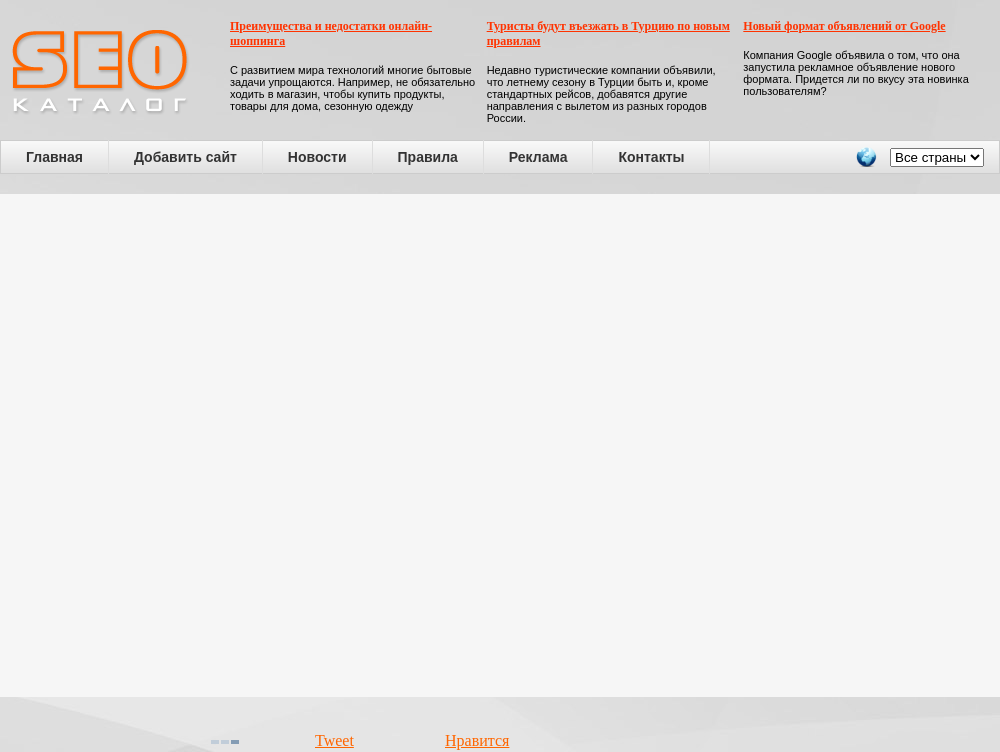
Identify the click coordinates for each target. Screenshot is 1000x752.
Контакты (651, 157)
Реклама (538, 157)
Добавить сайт (185, 157)
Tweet (334, 740)
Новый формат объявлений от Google (844, 26)
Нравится (477, 740)
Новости (317, 157)
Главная (54, 157)
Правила (428, 157)
